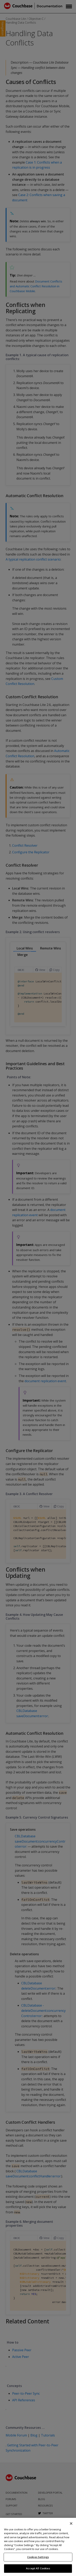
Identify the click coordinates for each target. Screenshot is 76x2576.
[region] (38, 2547)
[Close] (71, 2523)
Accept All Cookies (38, 2568)
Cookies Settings (38, 2557)
